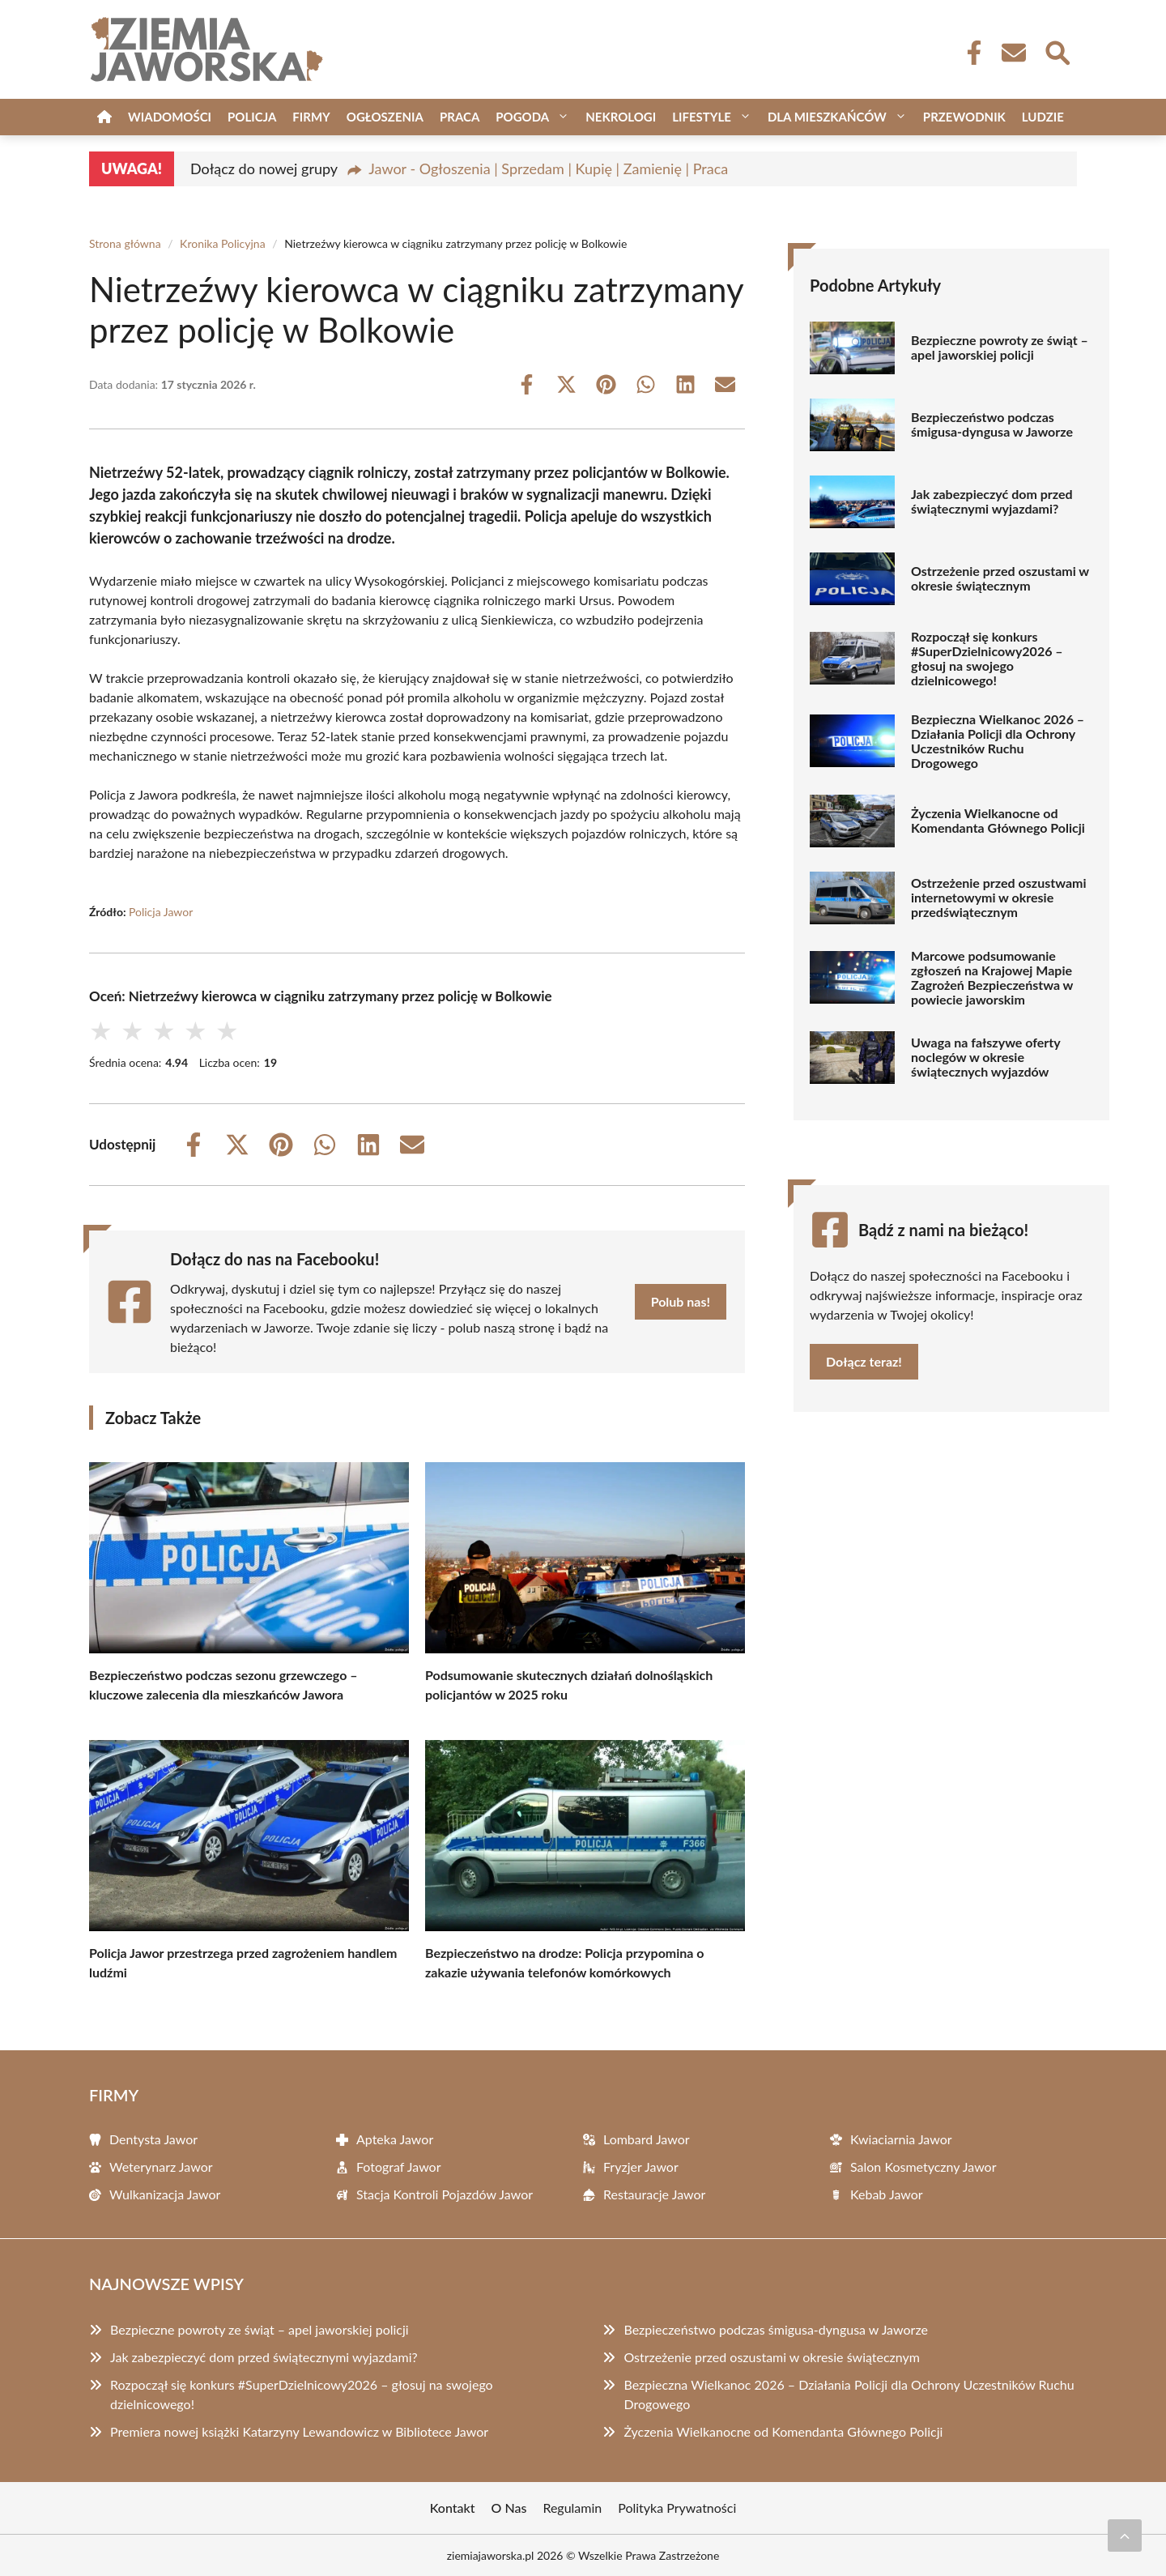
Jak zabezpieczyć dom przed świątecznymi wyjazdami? (992, 501)
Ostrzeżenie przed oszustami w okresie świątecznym (1000, 578)
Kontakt (452, 2507)
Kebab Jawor (886, 2194)
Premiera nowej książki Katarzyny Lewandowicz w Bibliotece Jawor (299, 2431)
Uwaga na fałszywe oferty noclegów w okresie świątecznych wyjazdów (985, 1057)
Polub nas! (680, 1301)
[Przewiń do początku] (1125, 2535)
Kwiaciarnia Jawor (901, 2139)
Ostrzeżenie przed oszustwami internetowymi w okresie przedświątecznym (998, 897)
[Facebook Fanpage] (969, 52)
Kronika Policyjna (223, 243)
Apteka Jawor (394, 2139)
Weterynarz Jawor (161, 2166)
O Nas (509, 2507)
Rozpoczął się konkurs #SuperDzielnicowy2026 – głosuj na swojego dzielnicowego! (987, 658)
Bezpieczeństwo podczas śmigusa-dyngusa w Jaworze (992, 424)
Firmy (311, 116)
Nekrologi (620, 116)
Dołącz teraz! (864, 1361)
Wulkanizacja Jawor (164, 2194)
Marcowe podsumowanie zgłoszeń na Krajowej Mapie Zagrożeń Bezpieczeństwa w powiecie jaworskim (992, 978)
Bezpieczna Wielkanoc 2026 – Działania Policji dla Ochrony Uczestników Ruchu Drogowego (997, 741)
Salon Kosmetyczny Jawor (923, 2166)
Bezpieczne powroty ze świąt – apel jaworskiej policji (999, 347)
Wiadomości (169, 116)
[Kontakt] (1013, 52)
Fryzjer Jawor (641, 2166)
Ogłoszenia (385, 116)
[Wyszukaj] (1056, 51)
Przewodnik (964, 116)
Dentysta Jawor (153, 2139)
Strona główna (125, 243)
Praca (459, 116)
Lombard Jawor (646, 2139)
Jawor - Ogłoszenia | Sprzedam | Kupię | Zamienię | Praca (548, 168)
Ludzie (1043, 116)
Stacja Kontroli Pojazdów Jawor (444, 2194)
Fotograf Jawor (398, 2166)
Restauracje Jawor (654, 2194)
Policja (252, 116)
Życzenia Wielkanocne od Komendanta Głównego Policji (998, 820)
